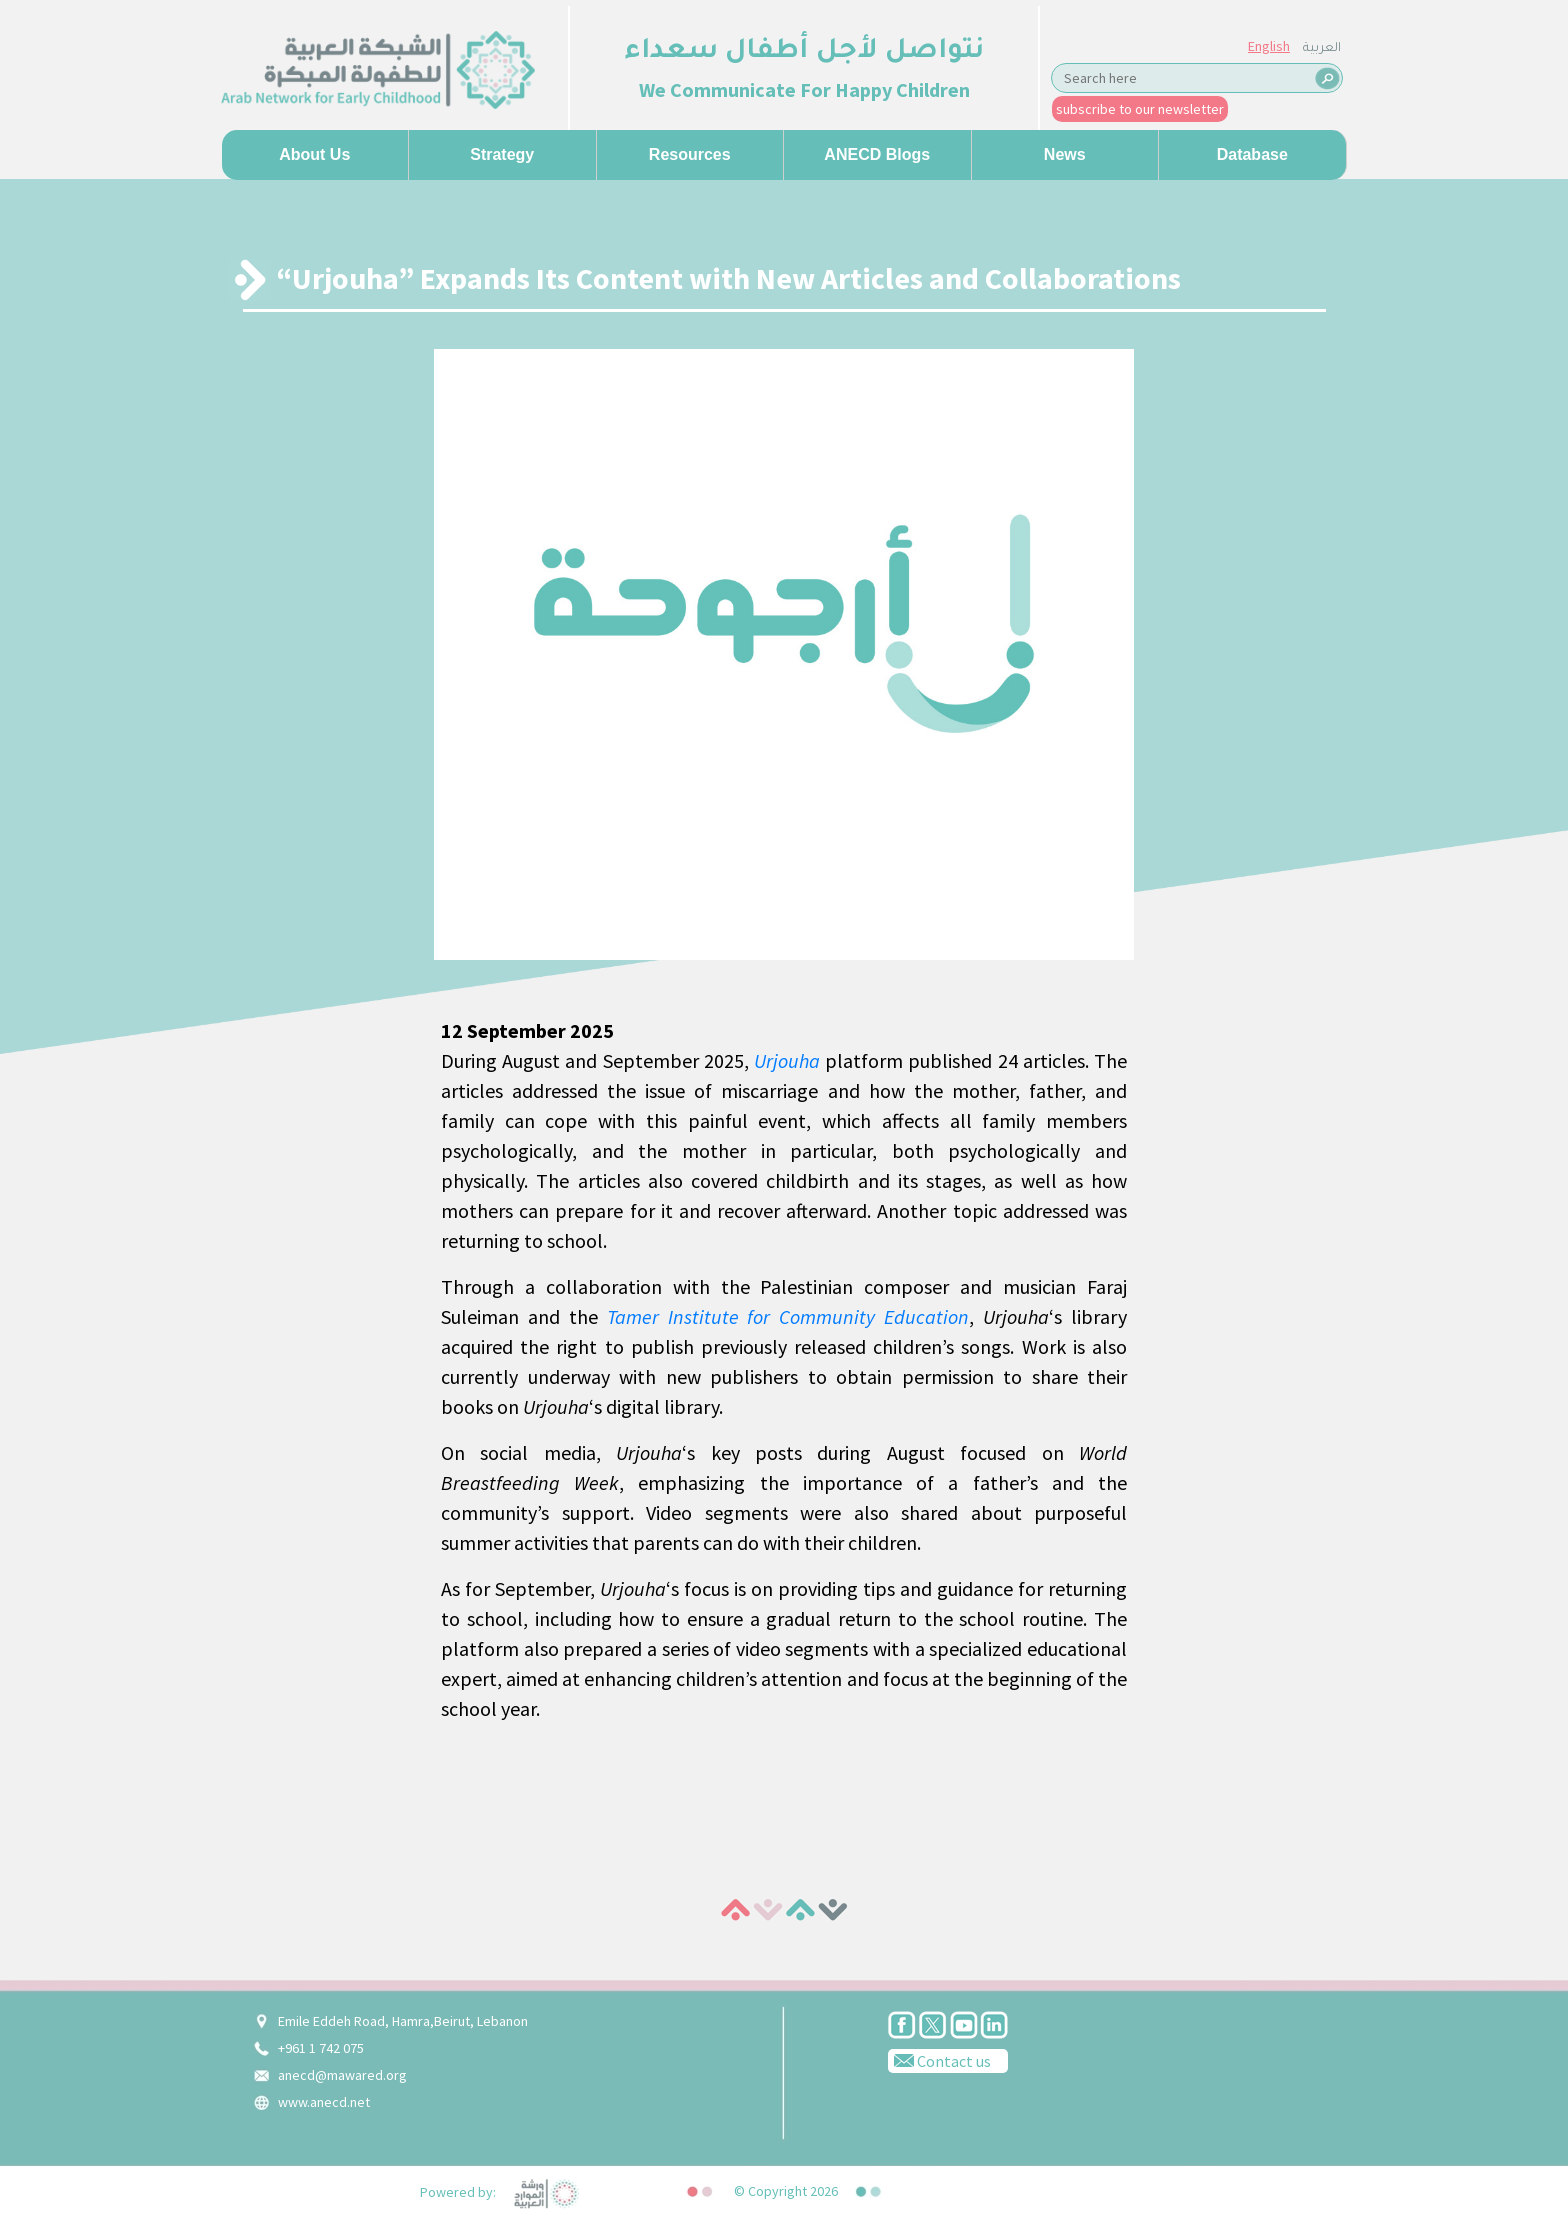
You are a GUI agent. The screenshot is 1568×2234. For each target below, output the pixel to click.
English (1269, 46)
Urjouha (787, 1060)
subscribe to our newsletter (1140, 109)
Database (1252, 154)
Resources (690, 154)
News (1065, 154)
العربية (1322, 49)
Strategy (502, 154)
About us (314, 154)
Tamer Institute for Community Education (788, 1316)
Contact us (939, 2060)
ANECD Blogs (877, 154)
